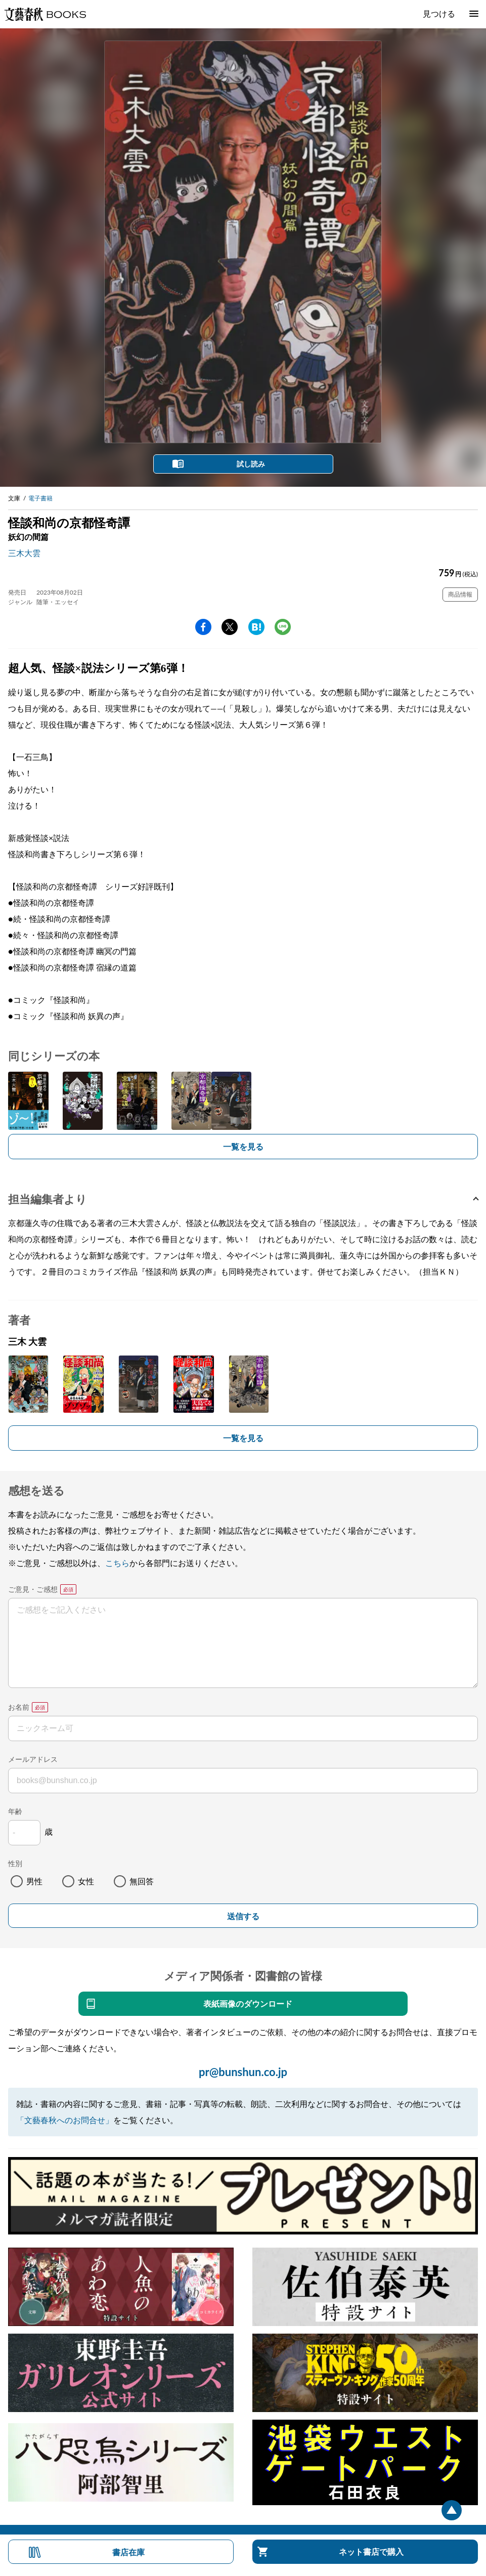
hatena (256, 627)
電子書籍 (40, 498)
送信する (243, 1916)
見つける (439, 13)
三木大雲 (24, 553)
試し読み (251, 463)
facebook (203, 627)
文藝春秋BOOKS (45, 14)
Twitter (230, 627)
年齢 (15, 1811)
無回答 (141, 1881)
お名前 (18, 1707)
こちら (117, 1563)
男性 (34, 1881)
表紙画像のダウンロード (247, 2003)
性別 (15, 1863)
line (283, 627)
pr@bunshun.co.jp (243, 2072)
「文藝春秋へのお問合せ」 (64, 2120)
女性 (86, 1881)
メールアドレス (33, 1759)
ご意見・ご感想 (33, 1589)
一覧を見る (243, 1146)
